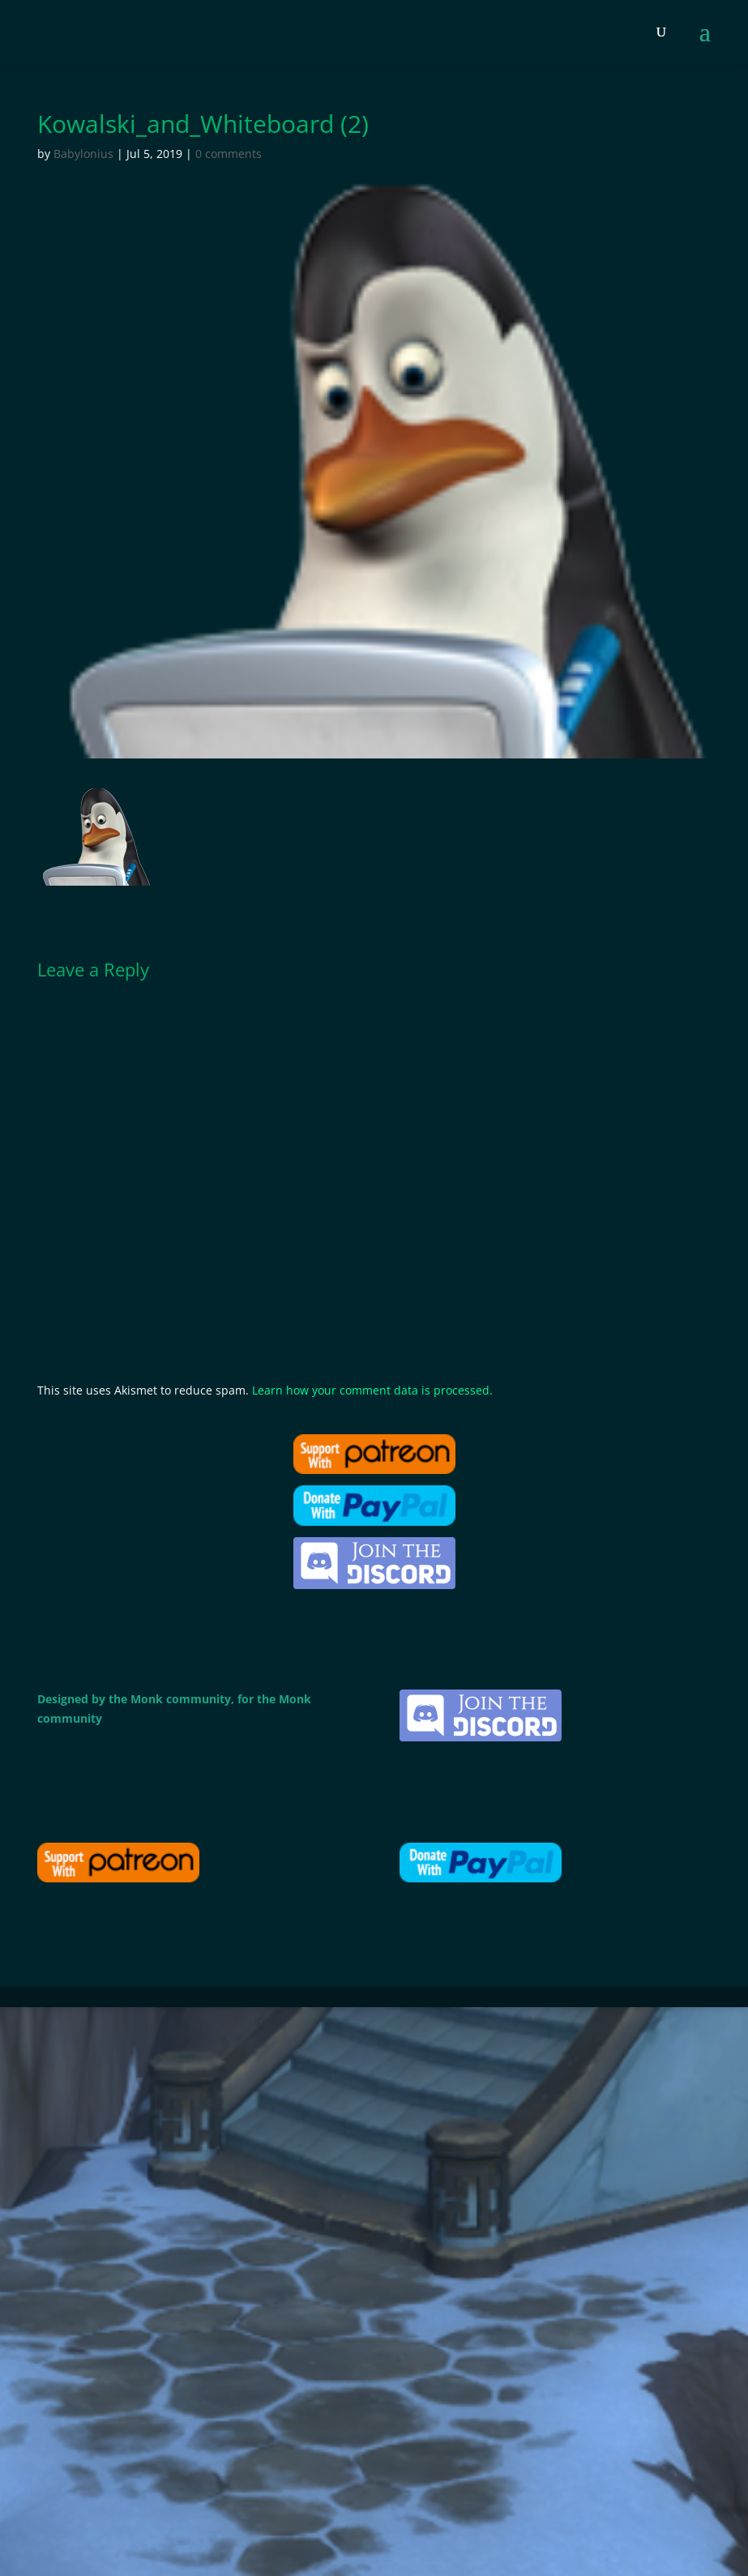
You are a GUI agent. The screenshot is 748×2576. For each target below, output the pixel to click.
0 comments (228, 153)
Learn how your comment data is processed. (372, 1390)
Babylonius (83, 153)
